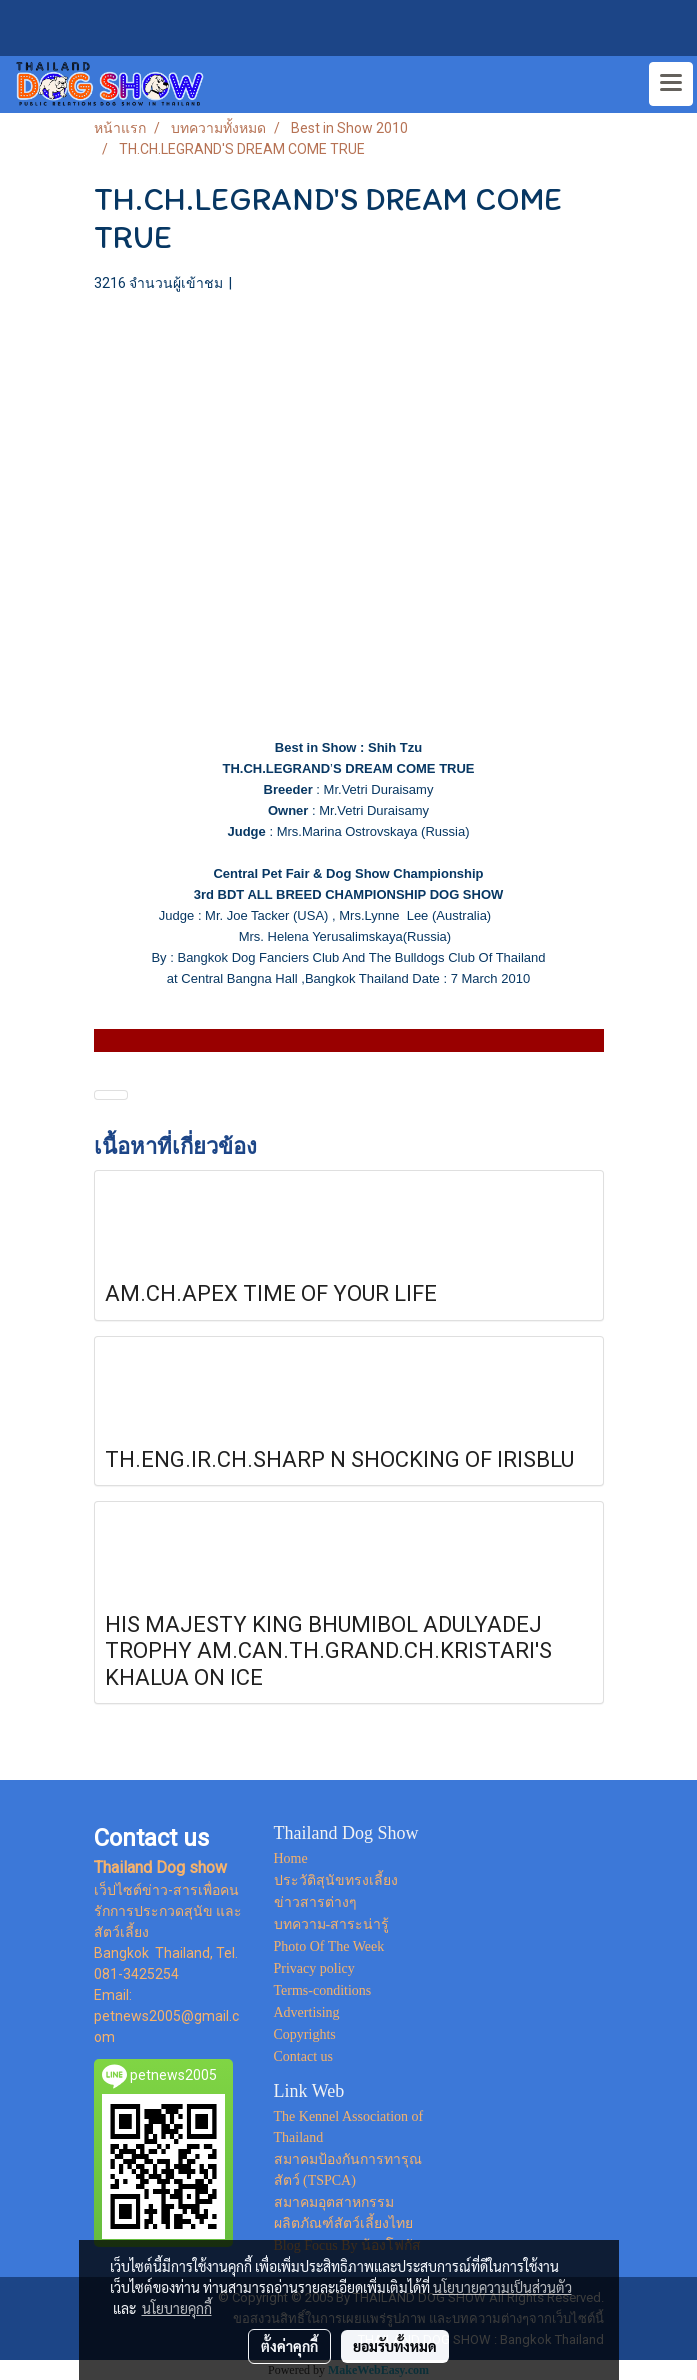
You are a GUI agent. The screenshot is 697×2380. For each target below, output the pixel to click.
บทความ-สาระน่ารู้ (332, 1924)
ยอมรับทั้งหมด (395, 2346)
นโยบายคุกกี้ (177, 2308)
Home (291, 1858)
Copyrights (305, 2034)
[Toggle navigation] (671, 84)
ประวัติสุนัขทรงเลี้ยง (336, 1880)
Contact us (304, 2056)
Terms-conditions (323, 1990)
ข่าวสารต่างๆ (315, 1902)
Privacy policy (314, 1968)
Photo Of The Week (329, 1946)
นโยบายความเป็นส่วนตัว (502, 2287)
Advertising (307, 2012)
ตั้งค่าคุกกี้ (289, 2346)
